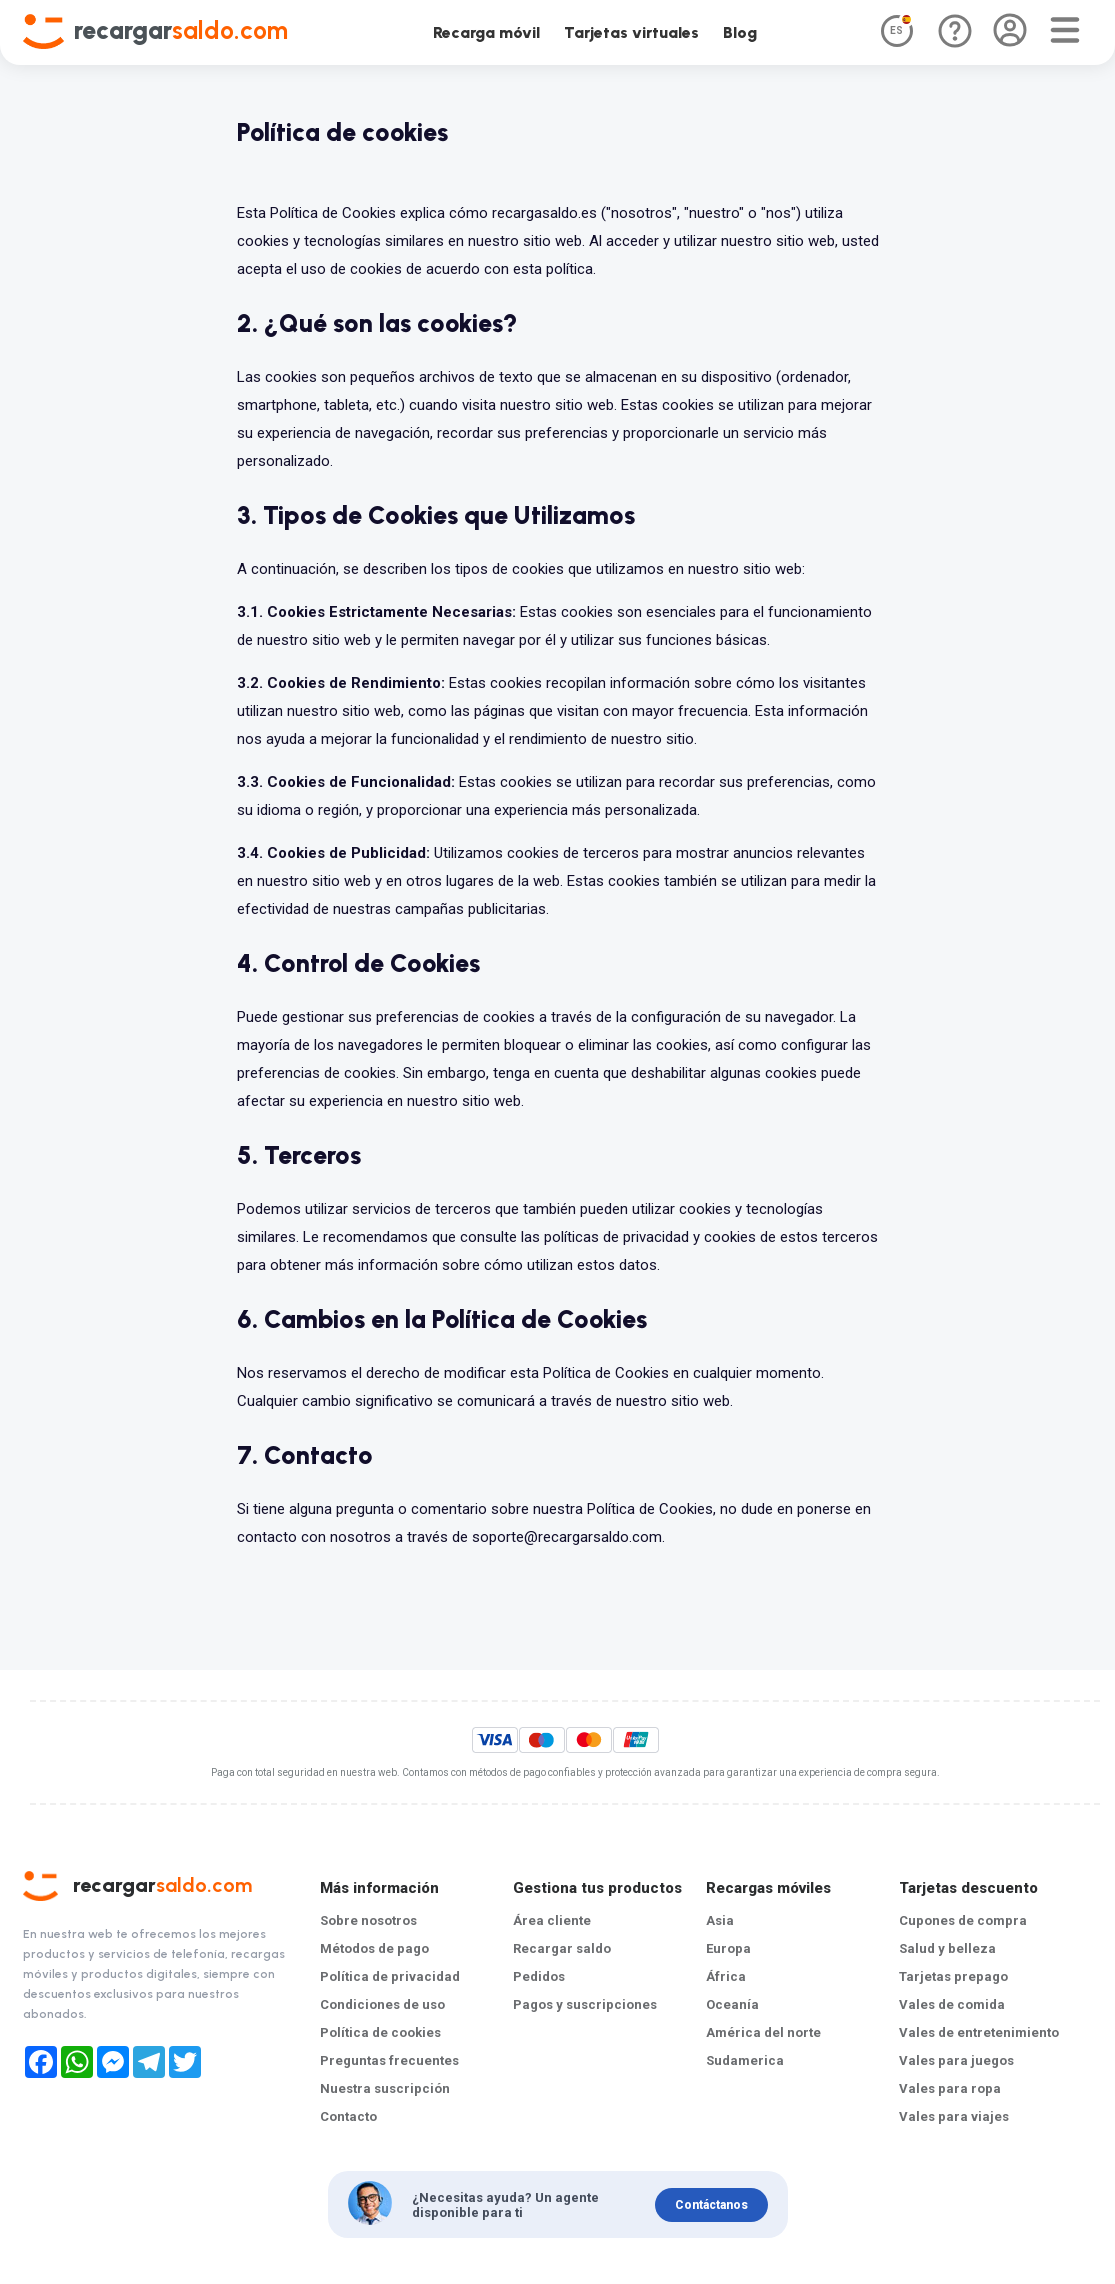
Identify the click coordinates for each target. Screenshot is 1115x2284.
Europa (728, 1948)
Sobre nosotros (368, 1920)
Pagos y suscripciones (585, 2004)
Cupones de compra (963, 1920)
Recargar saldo (562, 1948)
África (726, 1976)
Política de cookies (380, 2032)
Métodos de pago (374, 1948)
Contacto (348, 2116)
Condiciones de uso (382, 2004)
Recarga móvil (486, 32)
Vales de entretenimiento (979, 2032)
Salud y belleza (947, 1948)
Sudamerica (745, 2060)
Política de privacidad (390, 1976)
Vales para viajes (954, 2116)
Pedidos (539, 1976)
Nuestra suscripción (385, 2088)
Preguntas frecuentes (389, 2060)
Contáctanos (711, 2204)
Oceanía (732, 2004)
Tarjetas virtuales (631, 32)
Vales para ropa (950, 2088)
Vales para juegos (956, 2060)
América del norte (763, 2032)
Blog (740, 32)
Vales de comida (952, 2004)
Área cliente (552, 1920)
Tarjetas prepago (953, 1976)
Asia (720, 1920)
